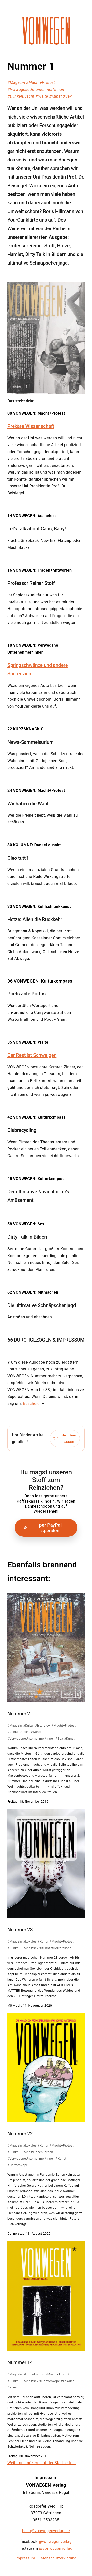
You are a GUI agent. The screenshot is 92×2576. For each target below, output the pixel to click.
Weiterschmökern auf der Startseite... (41, 2462)
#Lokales (30, 1941)
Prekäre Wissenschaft (30, 426)
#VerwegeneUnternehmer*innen (35, 89)
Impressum (25, 2558)
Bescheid (31, 1403)
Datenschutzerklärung (57, 2558)
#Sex (67, 96)
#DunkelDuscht (20, 96)
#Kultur (28, 1725)
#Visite (42, 96)
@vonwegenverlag (55, 2541)
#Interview (43, 1725)
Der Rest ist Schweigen (31, 1055)
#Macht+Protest (40, 82)
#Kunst (55, 96)
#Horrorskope (61, 1948)
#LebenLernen (33, 2374)
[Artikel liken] (65, 1438)
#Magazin (16, 82)
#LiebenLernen (42, 2152)
